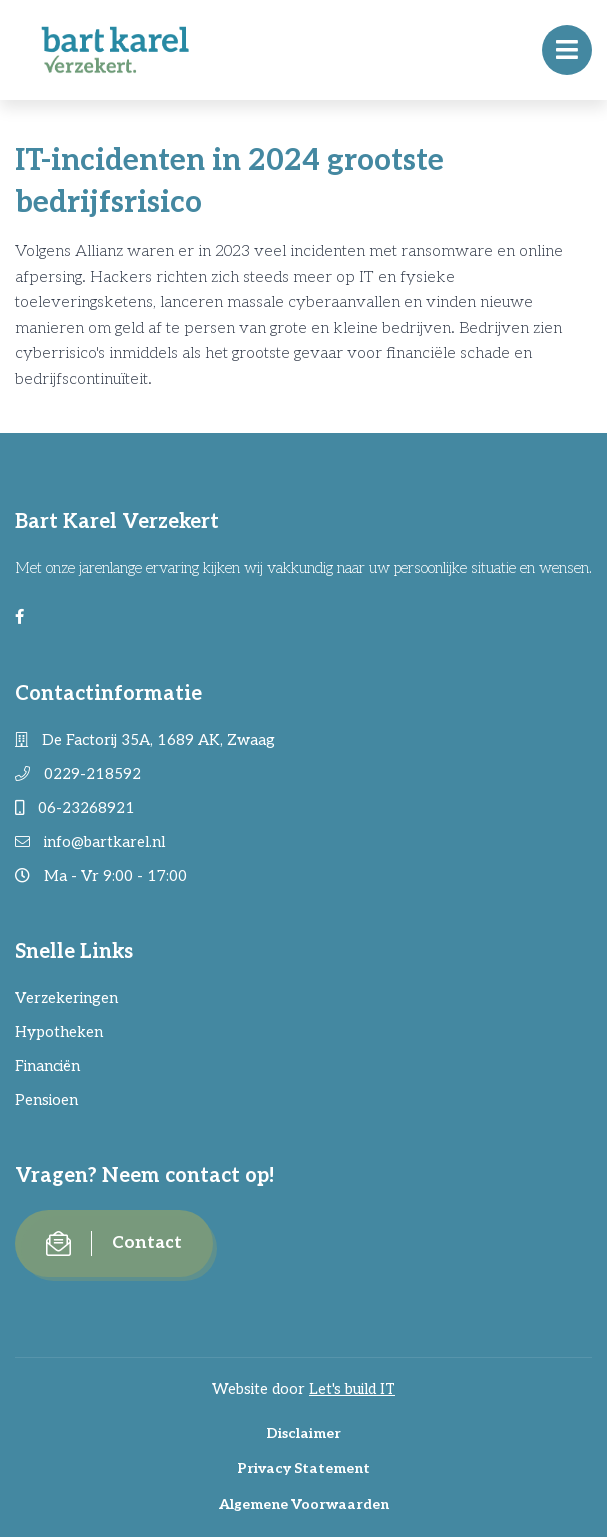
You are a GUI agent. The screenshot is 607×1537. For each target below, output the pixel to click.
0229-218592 (78, 774)
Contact (114, 1243)
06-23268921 (75, 808)
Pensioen (46, 1100)
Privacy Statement (303, 1468)
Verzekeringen (66, 998)
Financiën (47, 1066)
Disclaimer (303, 1433)
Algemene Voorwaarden (304, 1504)
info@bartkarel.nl (90, 842)
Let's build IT (352, 1389)
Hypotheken (59, 1032)
